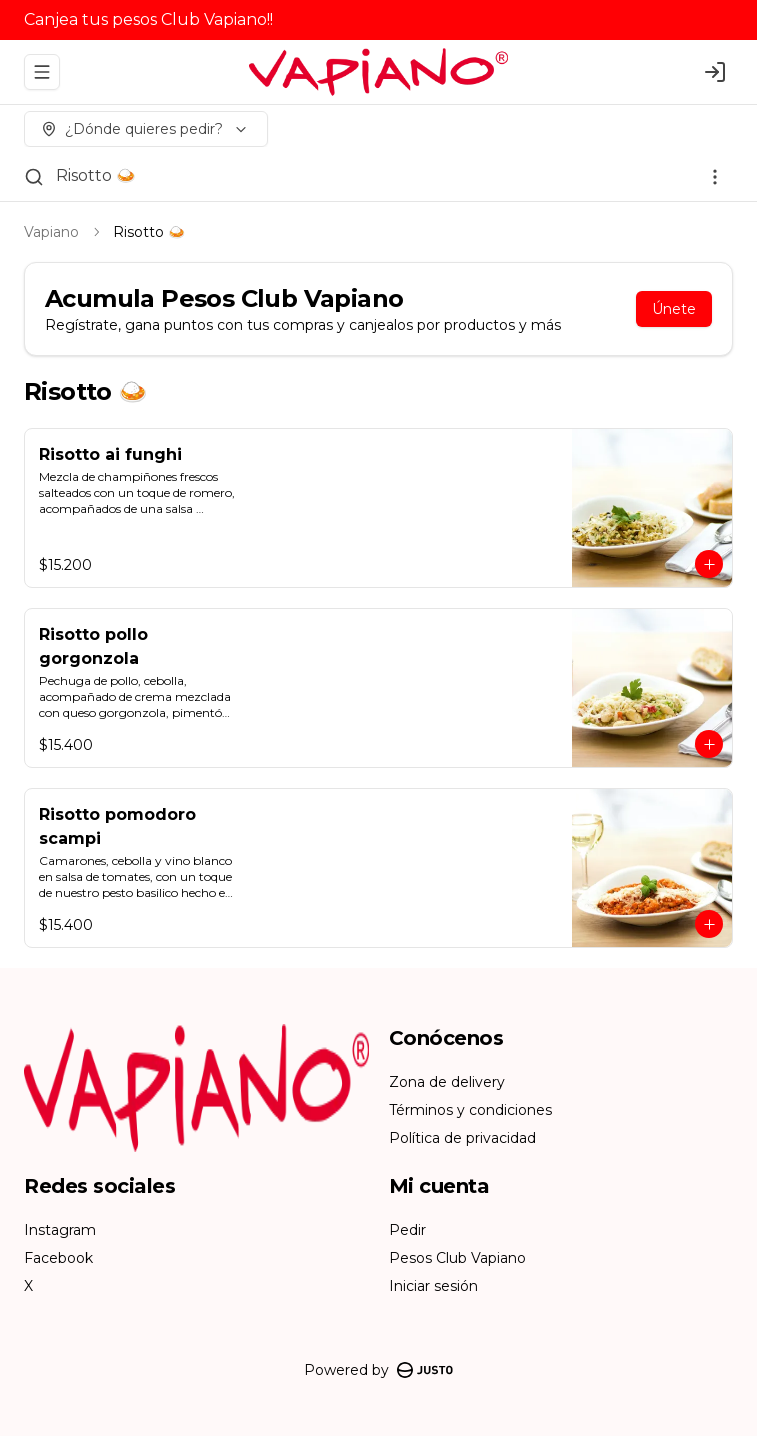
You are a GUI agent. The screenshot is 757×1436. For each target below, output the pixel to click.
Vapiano (51, 232)
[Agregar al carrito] (709, 564)
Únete (674, 309)
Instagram (60, 1230)
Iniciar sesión (433, 1286)
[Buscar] (34, 177)
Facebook (58, 1258)
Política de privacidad (462, 1138)
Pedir (407, 1230)
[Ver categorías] (715, 177)
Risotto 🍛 (96, 175)
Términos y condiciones (470, 1110)
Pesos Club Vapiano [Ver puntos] (457, 1258)
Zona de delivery (447, 1082)
